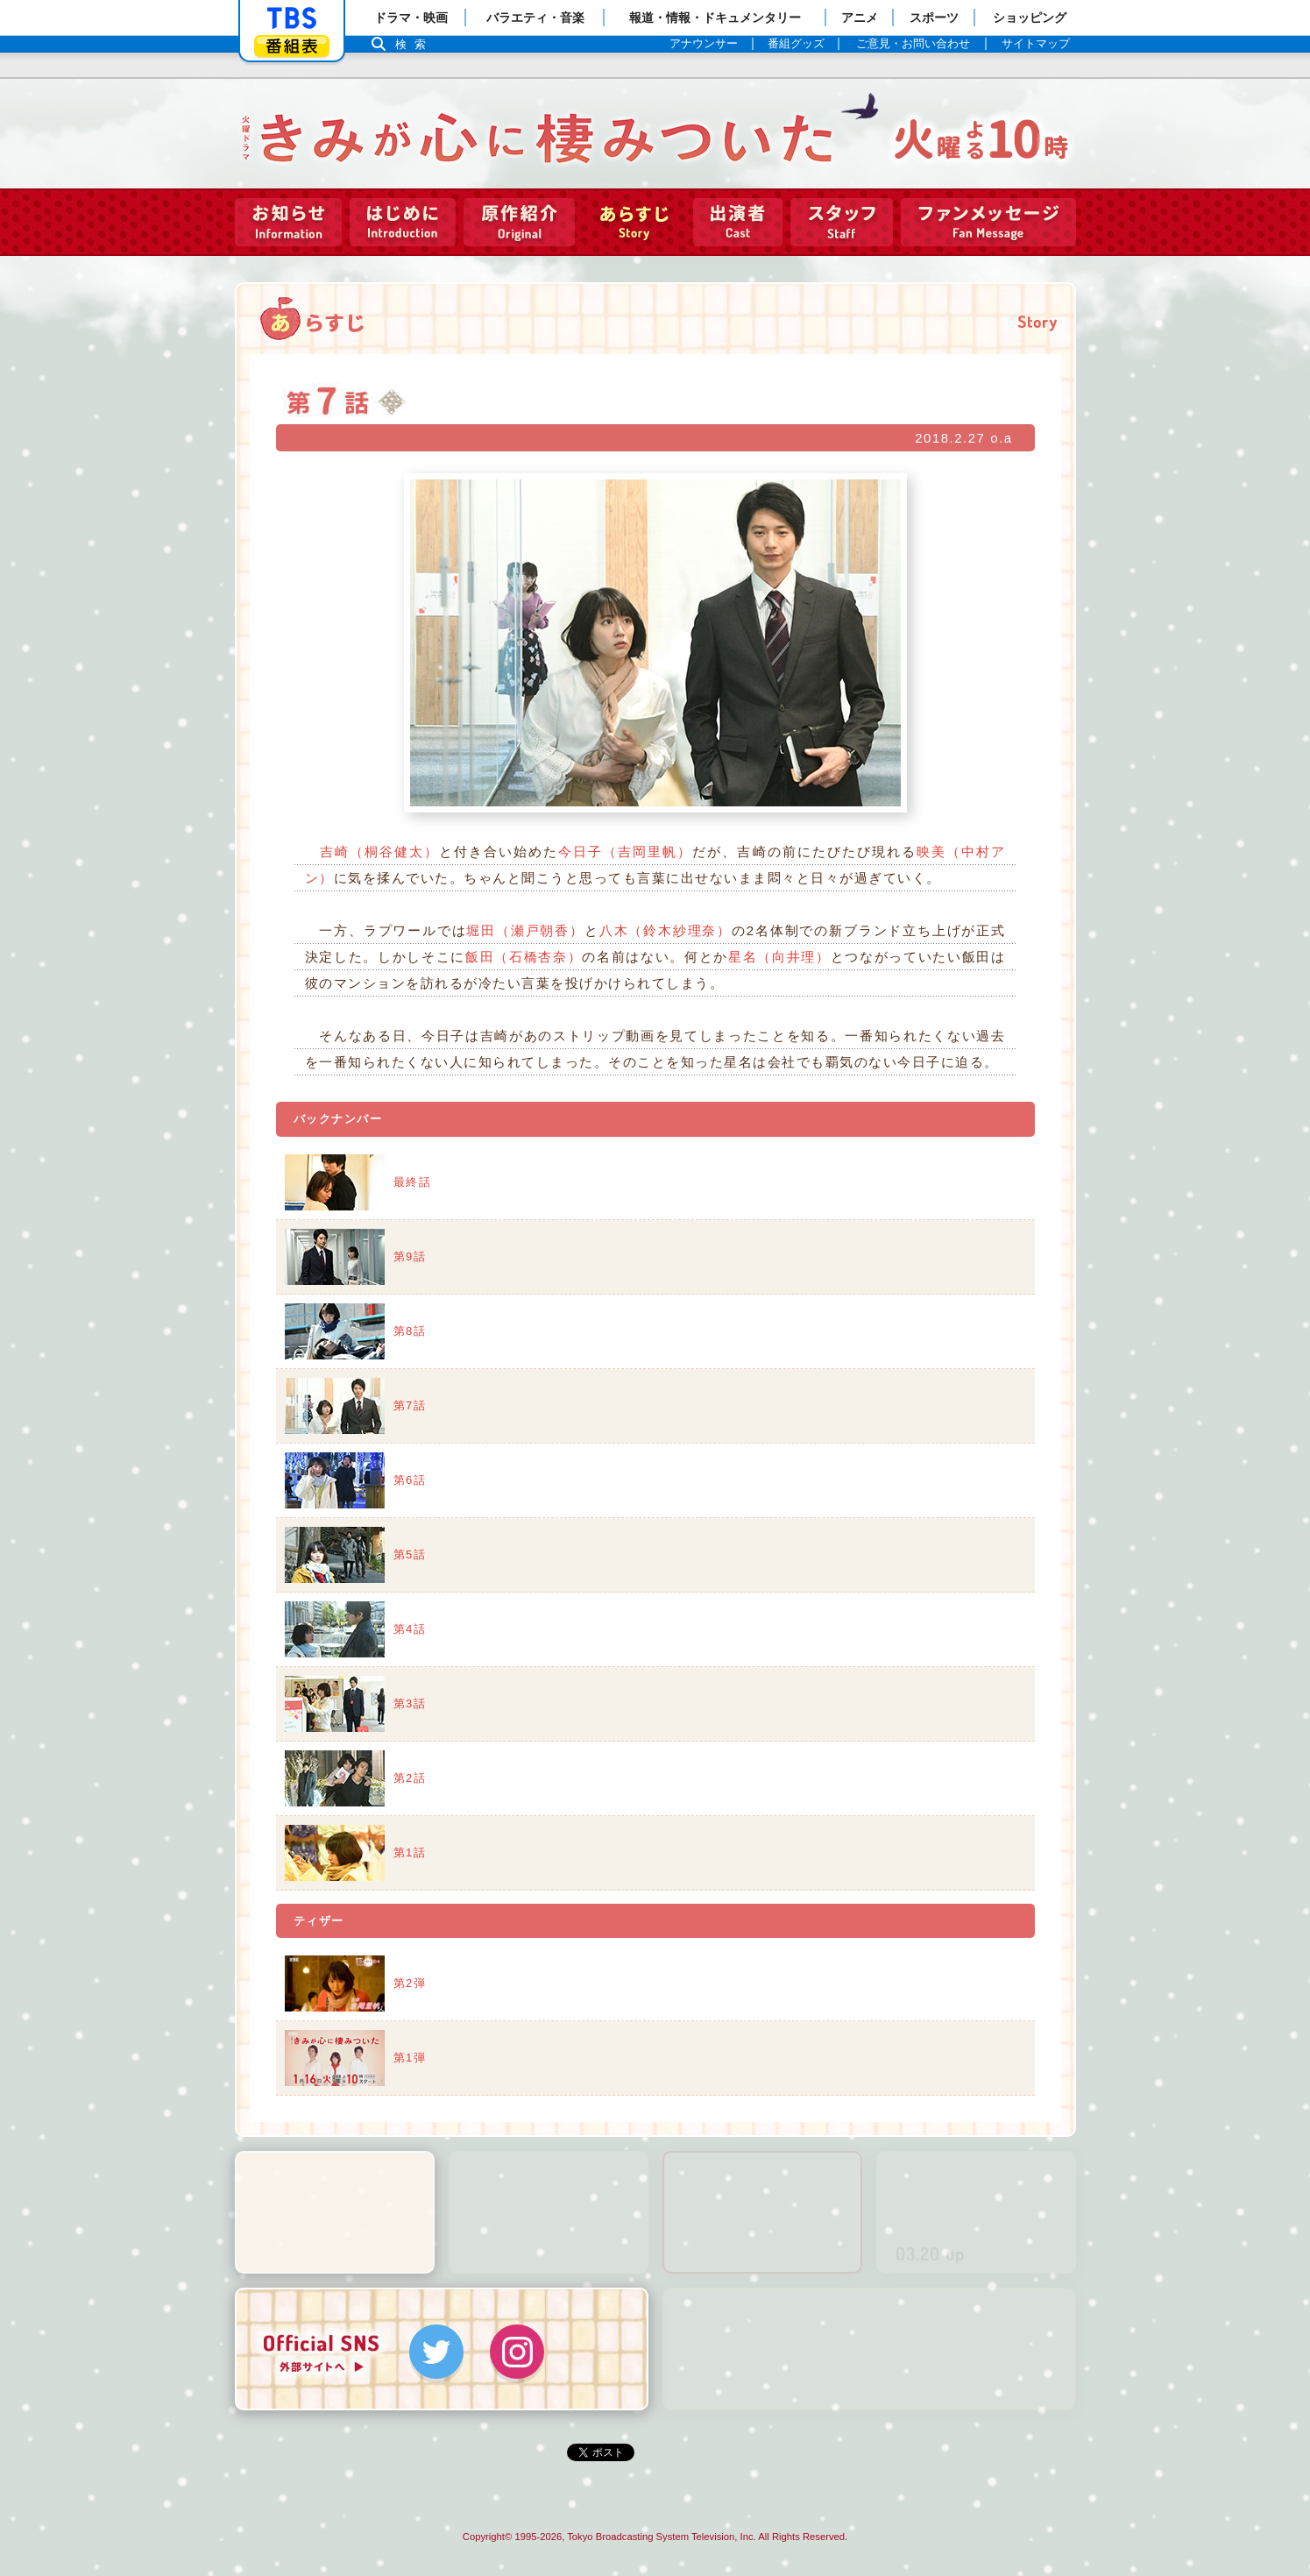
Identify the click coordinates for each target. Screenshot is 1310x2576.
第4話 (410, 1629)
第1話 (410, 1852)
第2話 (410, 1778)
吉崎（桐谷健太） (379, 851)
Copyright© (487, 2536)
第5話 (410, 1554)
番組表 (291, 46)
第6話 (410, 1480)
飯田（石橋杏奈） (523, 956)
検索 (415, 44)
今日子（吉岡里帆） (625, 851)
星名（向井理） (779, 956)
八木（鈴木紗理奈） (665, 930)
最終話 (412, 1182)
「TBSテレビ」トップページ (291, 18)
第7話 (410, 1405)
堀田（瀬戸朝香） (525, 930)
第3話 (410, 1703)
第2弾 (410, 1983)
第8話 (410, 1331)
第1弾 (410, 2057)
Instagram (517, 2351)
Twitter (436, 2351)
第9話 (410, 1256)
